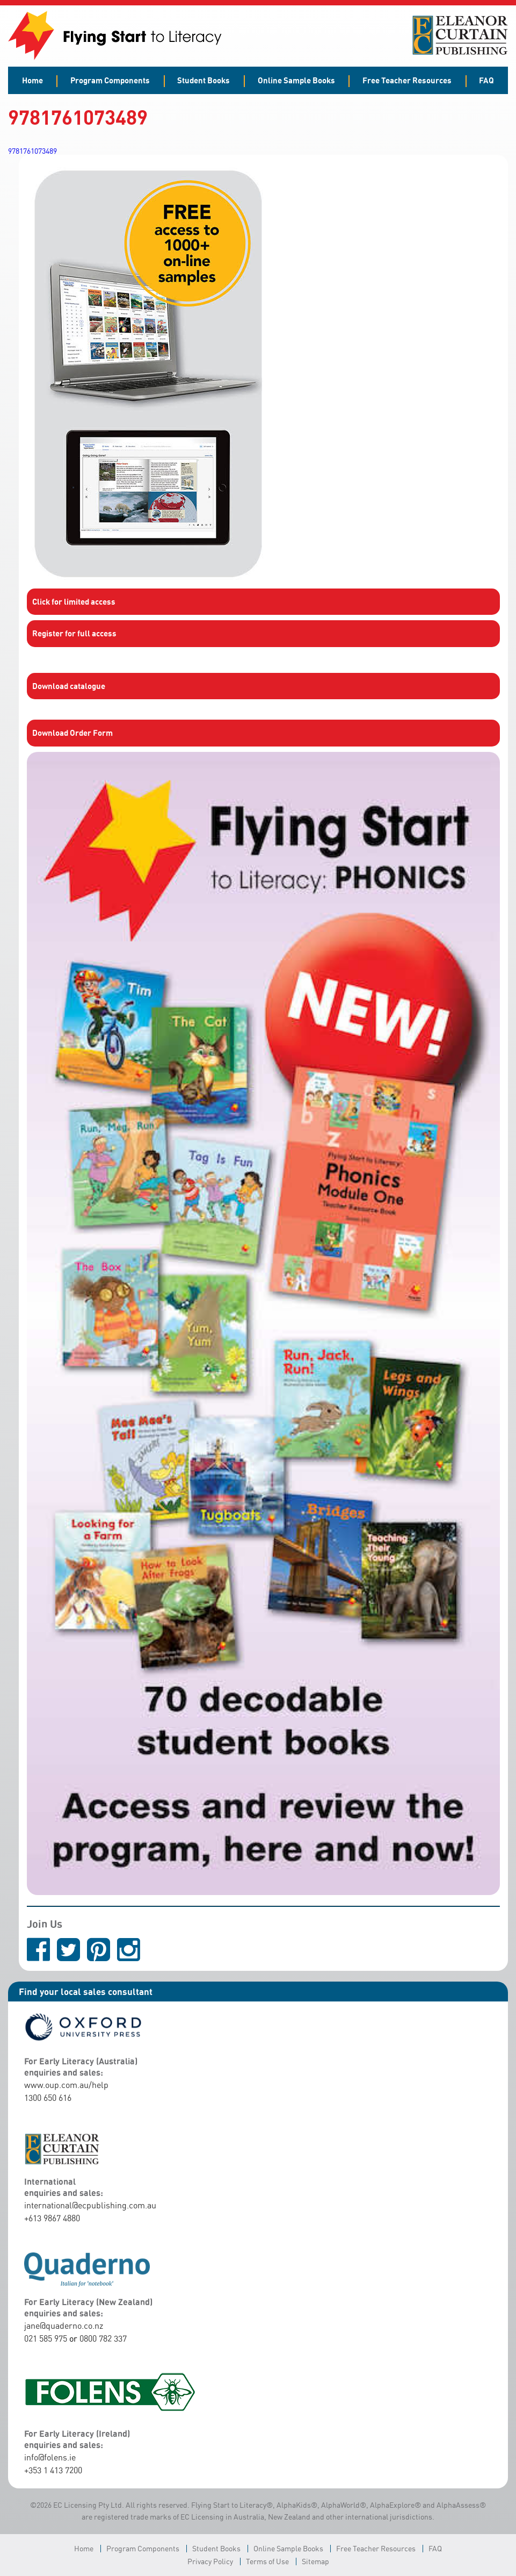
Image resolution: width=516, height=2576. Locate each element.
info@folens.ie (50, 2457)
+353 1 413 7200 (53, 2470)
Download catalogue (68, 686)
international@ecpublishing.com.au (90, 2205)
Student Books (203, 80)
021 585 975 (45, 2338)
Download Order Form (72, 732)
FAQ (486, 80)
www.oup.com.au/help (66, 2084)
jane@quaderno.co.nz (63, 2325)
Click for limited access (73, 601)
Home (32, 80)
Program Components (110, 80)
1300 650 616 (47, 2097)
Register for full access (74, 633)
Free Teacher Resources (407, 80)
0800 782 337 (103, 2338)
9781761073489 (32, 150)
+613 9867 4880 (52, 2218)
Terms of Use (267, 2561)
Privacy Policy (210, 2561)
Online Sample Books (296, 80)
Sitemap (315, 2561)
